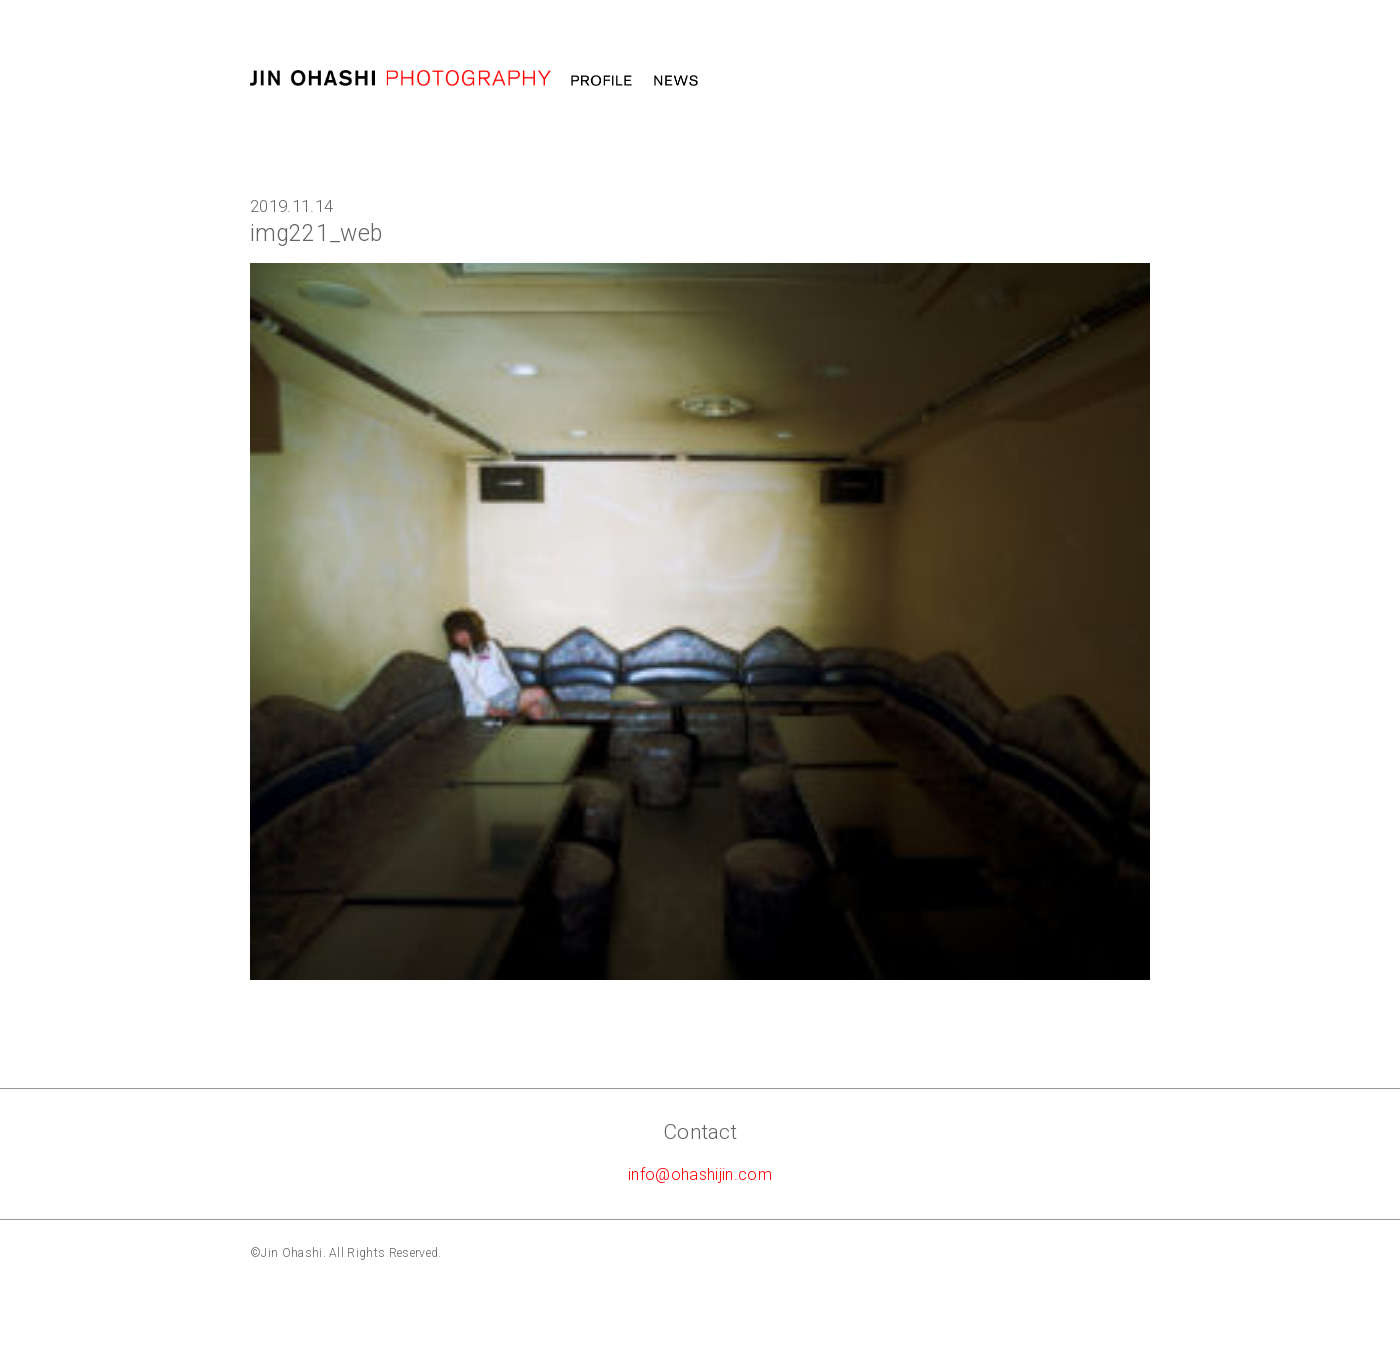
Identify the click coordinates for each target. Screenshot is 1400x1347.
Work (743, 81)
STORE (1118, 81)
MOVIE (812, 81)
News (676, 81)
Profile (601, 81)
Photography (914, 81)
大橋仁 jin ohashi (400, 78)
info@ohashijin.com (700, 1174)
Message (1030, 81)
